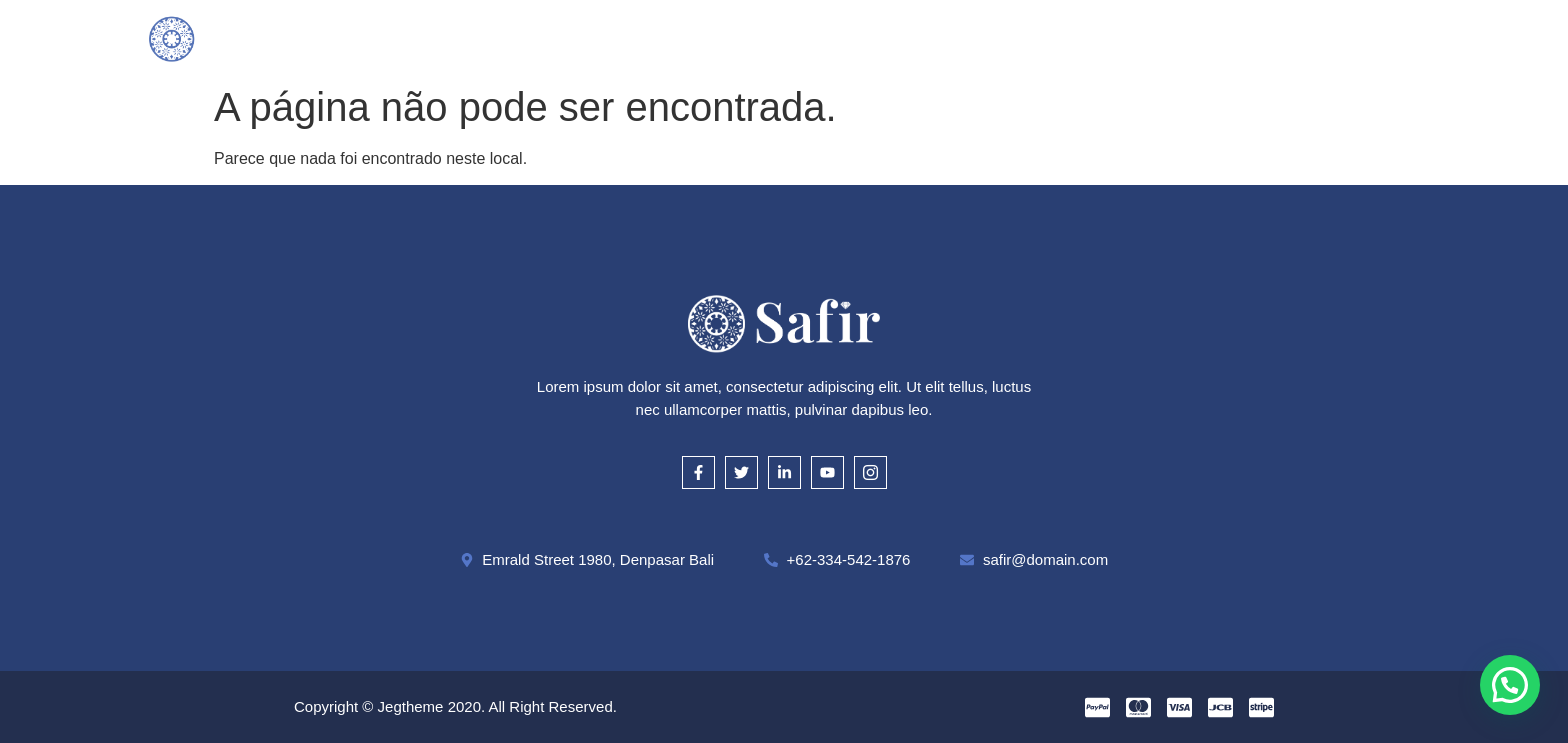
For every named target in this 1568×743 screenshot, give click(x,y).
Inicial (452, 37)
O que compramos (577, 37)
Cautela (868, 37)
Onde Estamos (987, 37)
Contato (1109, 37)
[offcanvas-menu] (1411, 37)
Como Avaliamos (740, 37)
